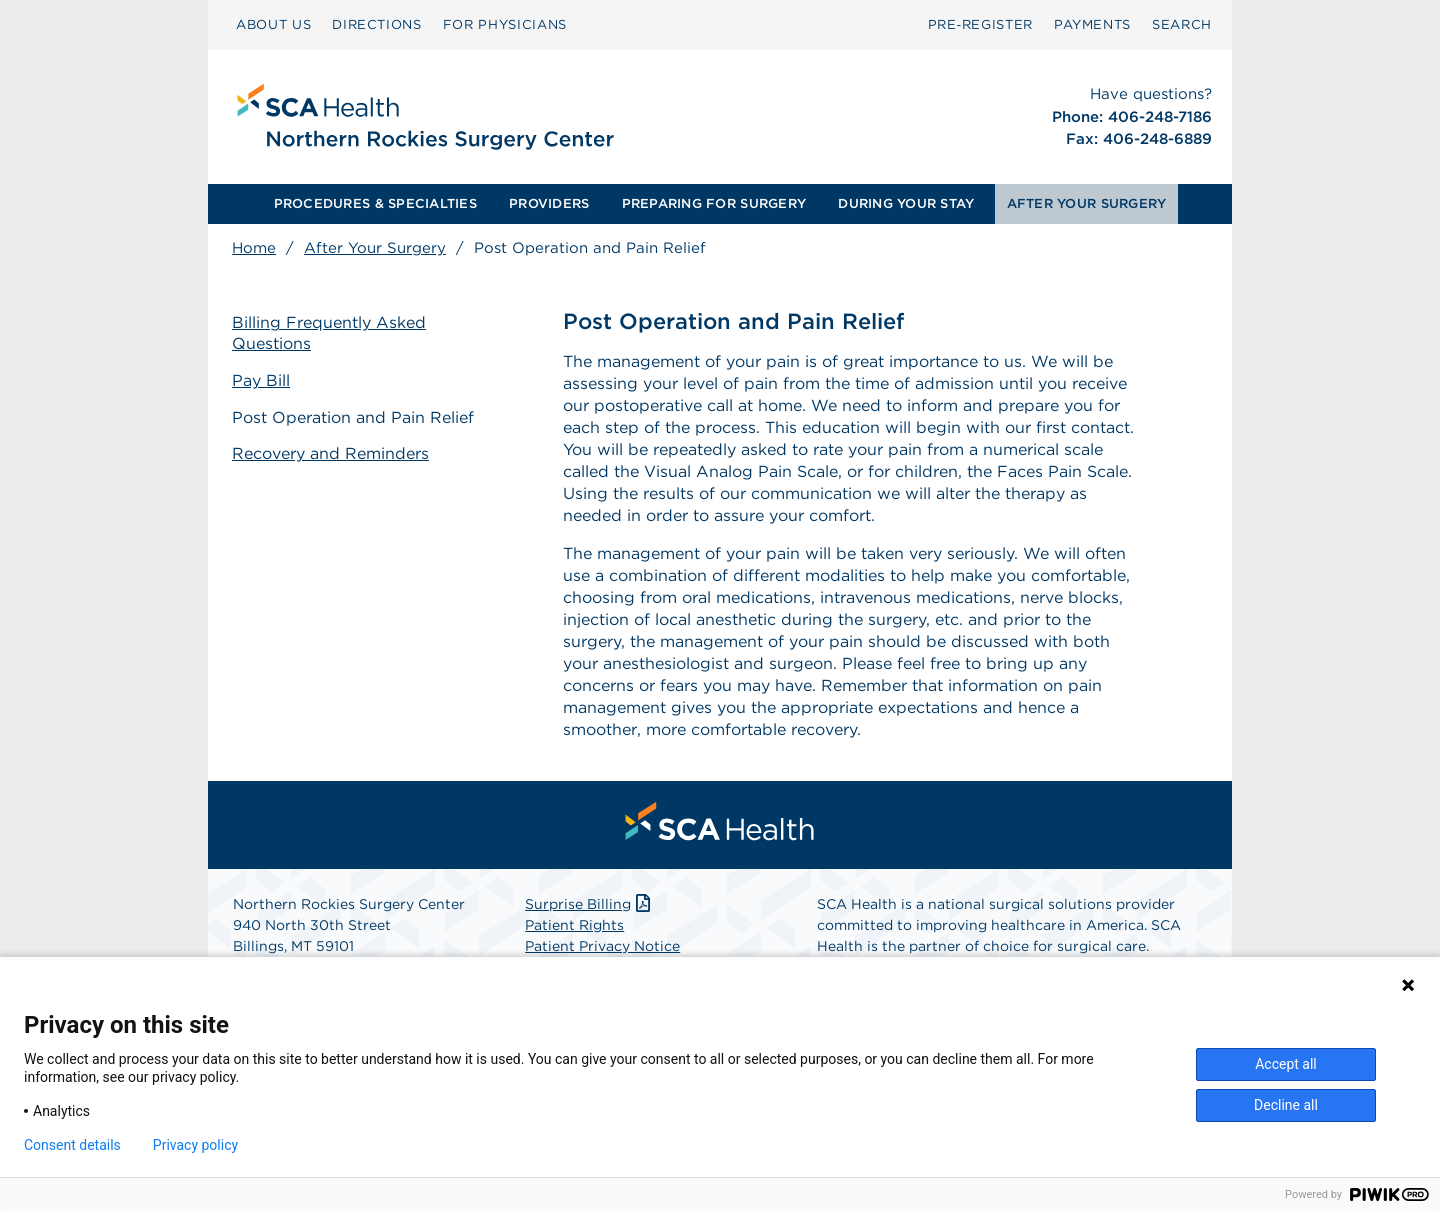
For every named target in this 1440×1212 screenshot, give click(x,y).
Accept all (1286, 1064)
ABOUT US (273, 24)
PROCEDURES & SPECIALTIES (375, 203)
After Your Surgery (375, 248)
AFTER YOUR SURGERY (1087, 203)
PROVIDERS (549, 203)
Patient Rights (574, 925)
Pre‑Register (980, 24)
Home (254, 248)
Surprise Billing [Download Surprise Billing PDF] (589, 904)
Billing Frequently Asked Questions (329, 333)
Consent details (72, 1145)
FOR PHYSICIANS (505, 24)
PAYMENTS (1092, 24)
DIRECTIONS (377, 24)
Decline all (1286, 1105)
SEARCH (1182, 24)
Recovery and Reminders (330, 453)
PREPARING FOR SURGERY (714, 203)
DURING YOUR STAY (906, 203)
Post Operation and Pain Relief (353, 417)
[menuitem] (273, 25)
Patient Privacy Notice (602, 946)
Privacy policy (195, 1145)
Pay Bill (261, 380)
